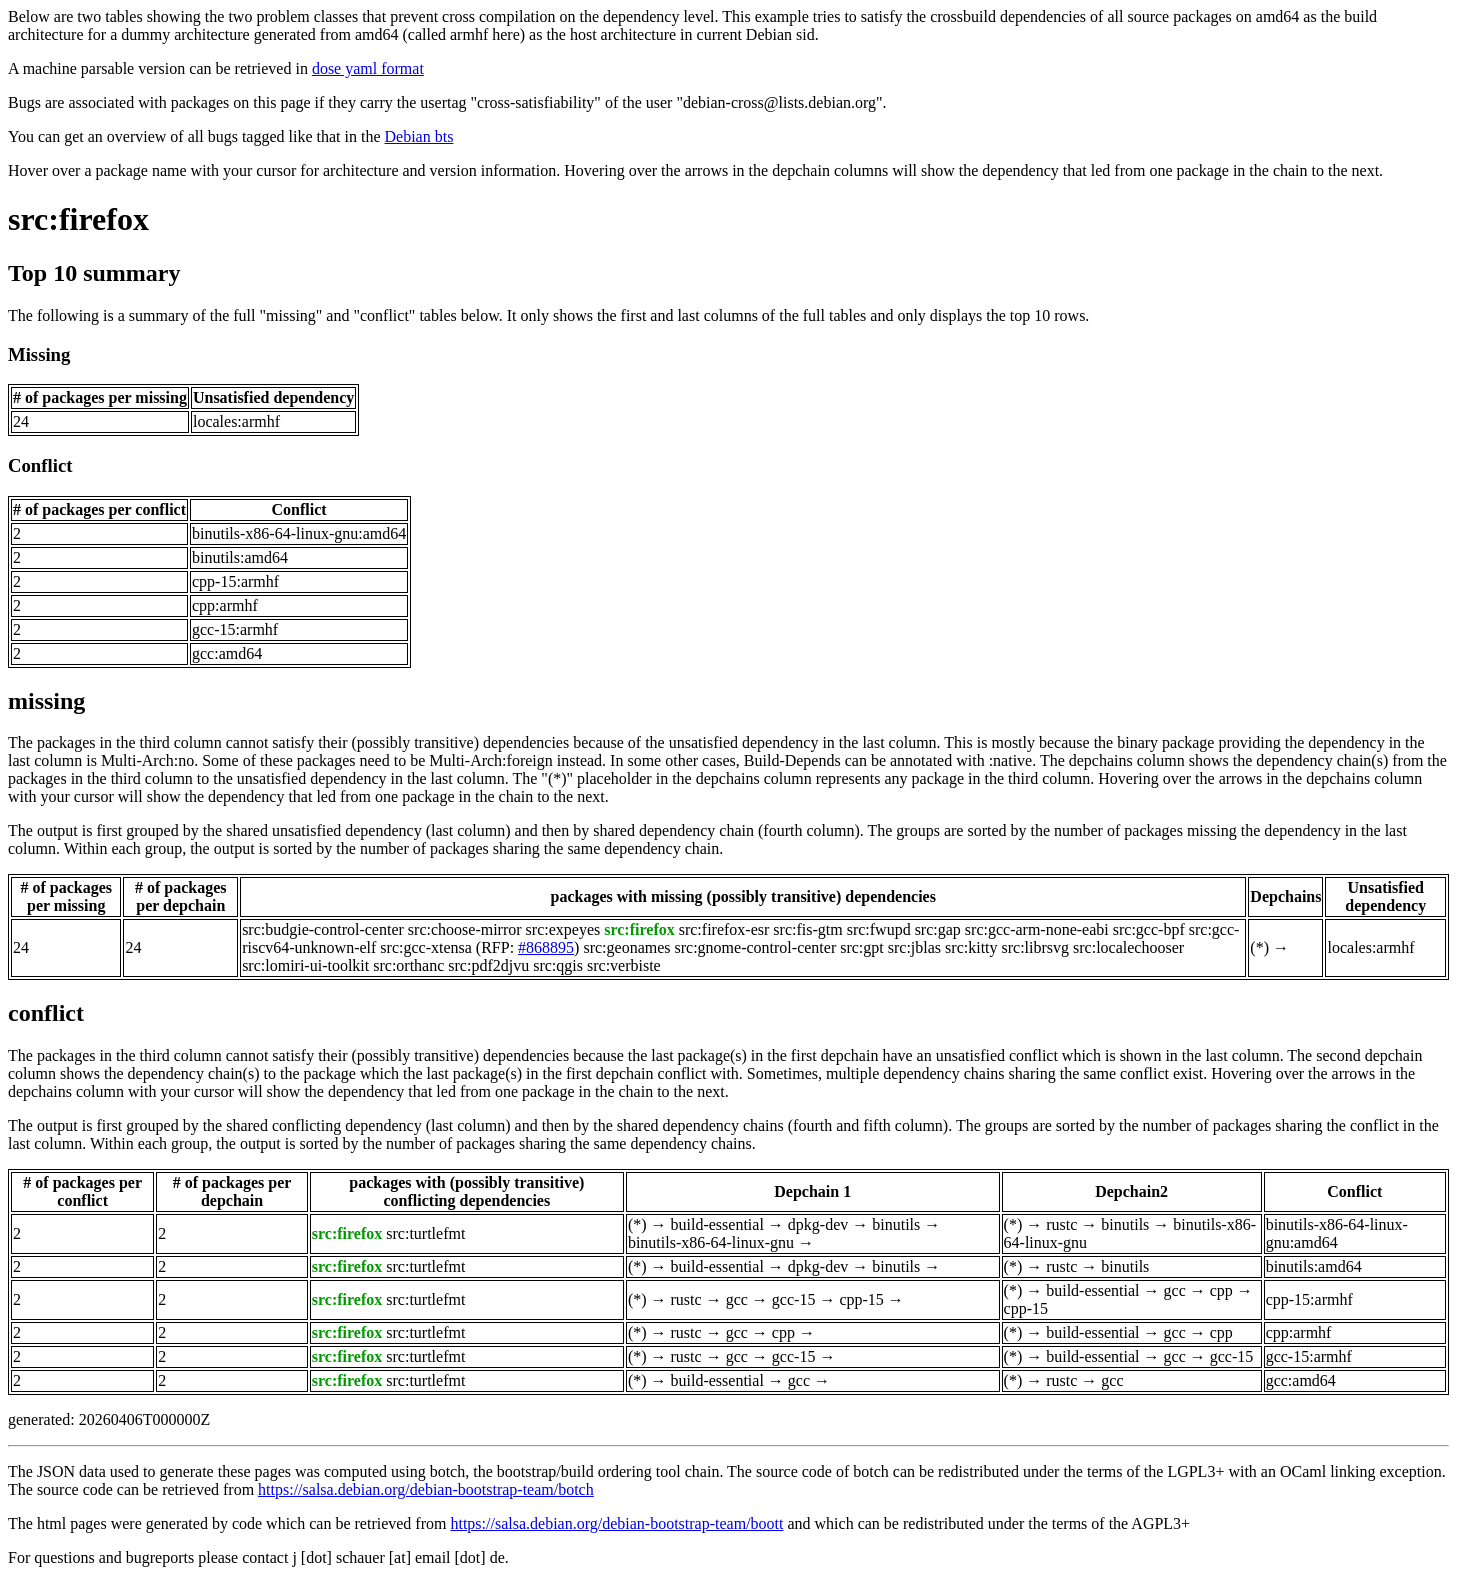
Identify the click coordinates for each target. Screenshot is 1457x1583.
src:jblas (914, 947)
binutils (896, 1224)
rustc (1061, 1224)
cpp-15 (861, 1299)
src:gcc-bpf (1149, 929)
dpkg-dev (818, 1224)
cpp (1221, 1290)
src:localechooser (1128, 947)
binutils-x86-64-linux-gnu (711, 1242)
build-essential (717, 1224)
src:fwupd (879, 929)
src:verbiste (624, 965)
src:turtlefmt (425, 1233)
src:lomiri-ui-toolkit (305, 965)
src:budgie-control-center (323, 929)
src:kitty (971, 947)
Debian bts (419, 136)
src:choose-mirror (465, 929)
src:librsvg (1036, 947)
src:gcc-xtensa (426, 947)
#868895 (546, 947)
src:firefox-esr (724, 929)
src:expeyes (563, 929)
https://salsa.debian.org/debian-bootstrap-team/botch (426, 1489)
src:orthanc (408, 965)
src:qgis (558, 965)
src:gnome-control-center (756, 947)
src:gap (938, 929)
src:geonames (626, 947)
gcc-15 (794, 1299)
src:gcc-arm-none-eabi (1037, 929)
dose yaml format (368, 68)
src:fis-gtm (807, 929)
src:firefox (78, 219)
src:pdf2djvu (488, 965)
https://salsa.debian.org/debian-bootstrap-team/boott (616, 1523)
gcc (737, 1299)
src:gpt (862, 947)
